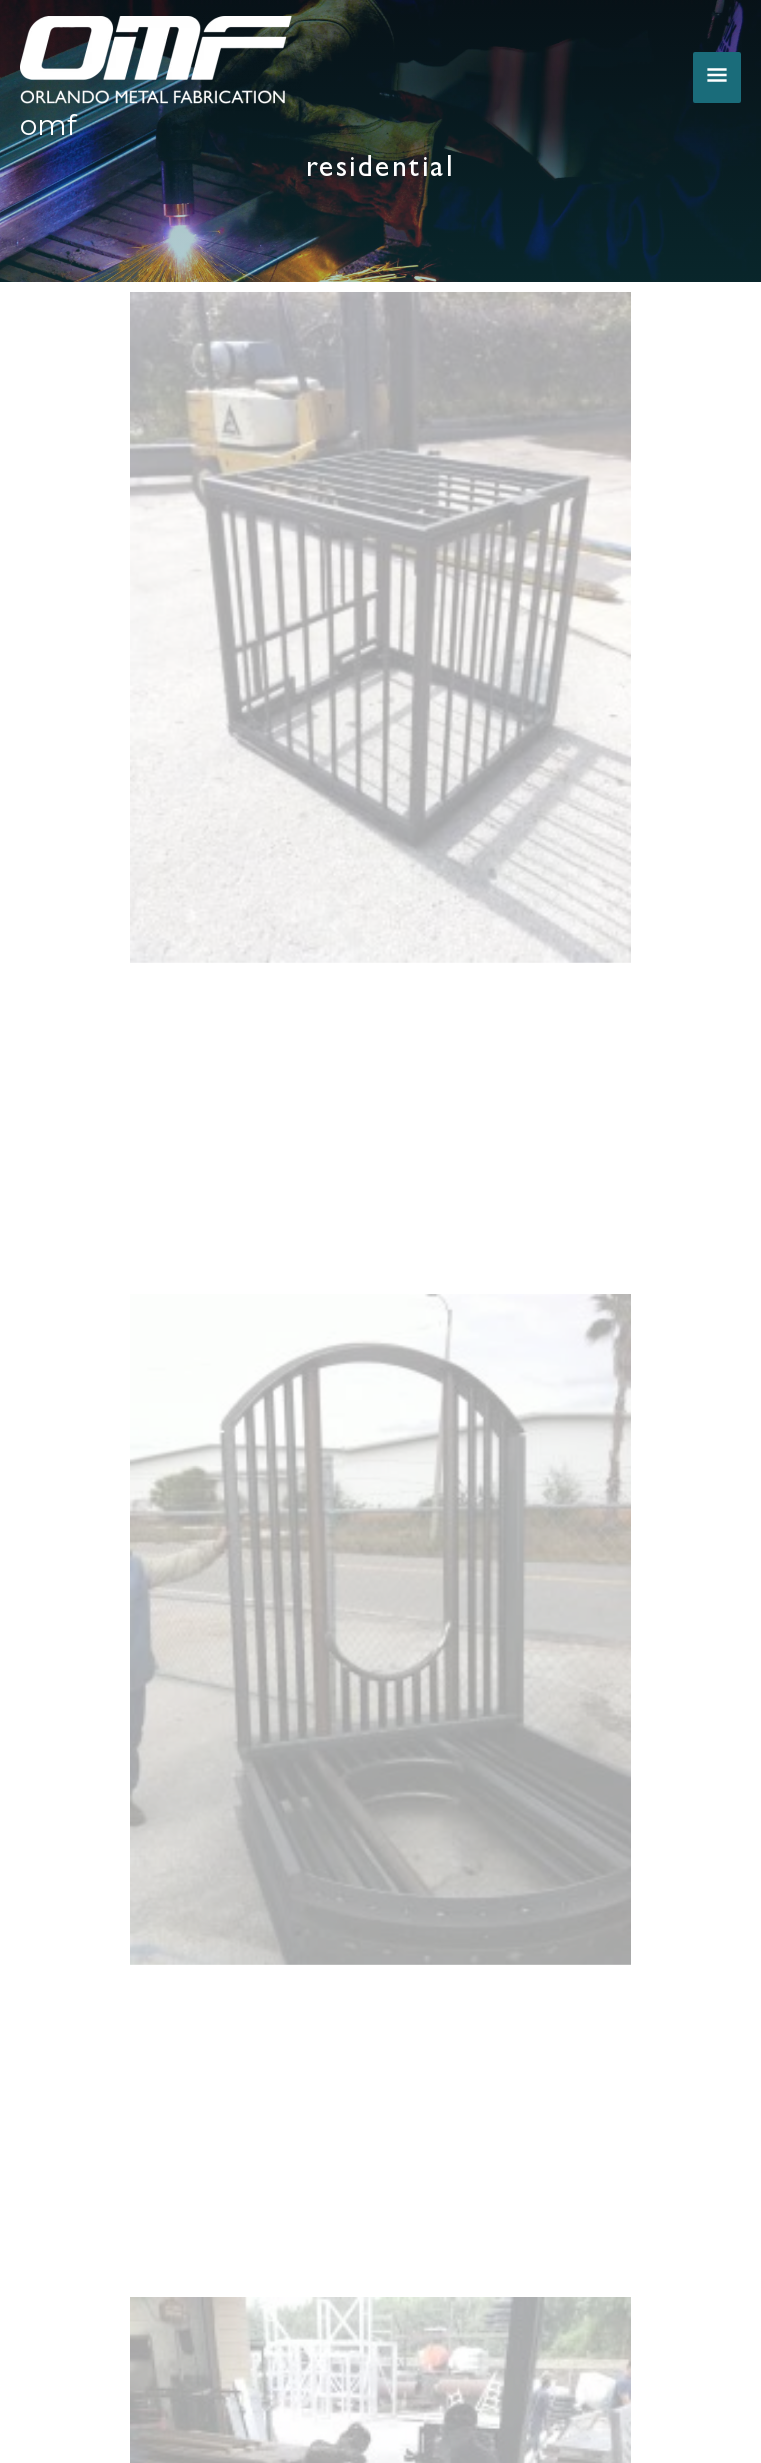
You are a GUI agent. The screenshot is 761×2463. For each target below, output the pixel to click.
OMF (48, 125)
